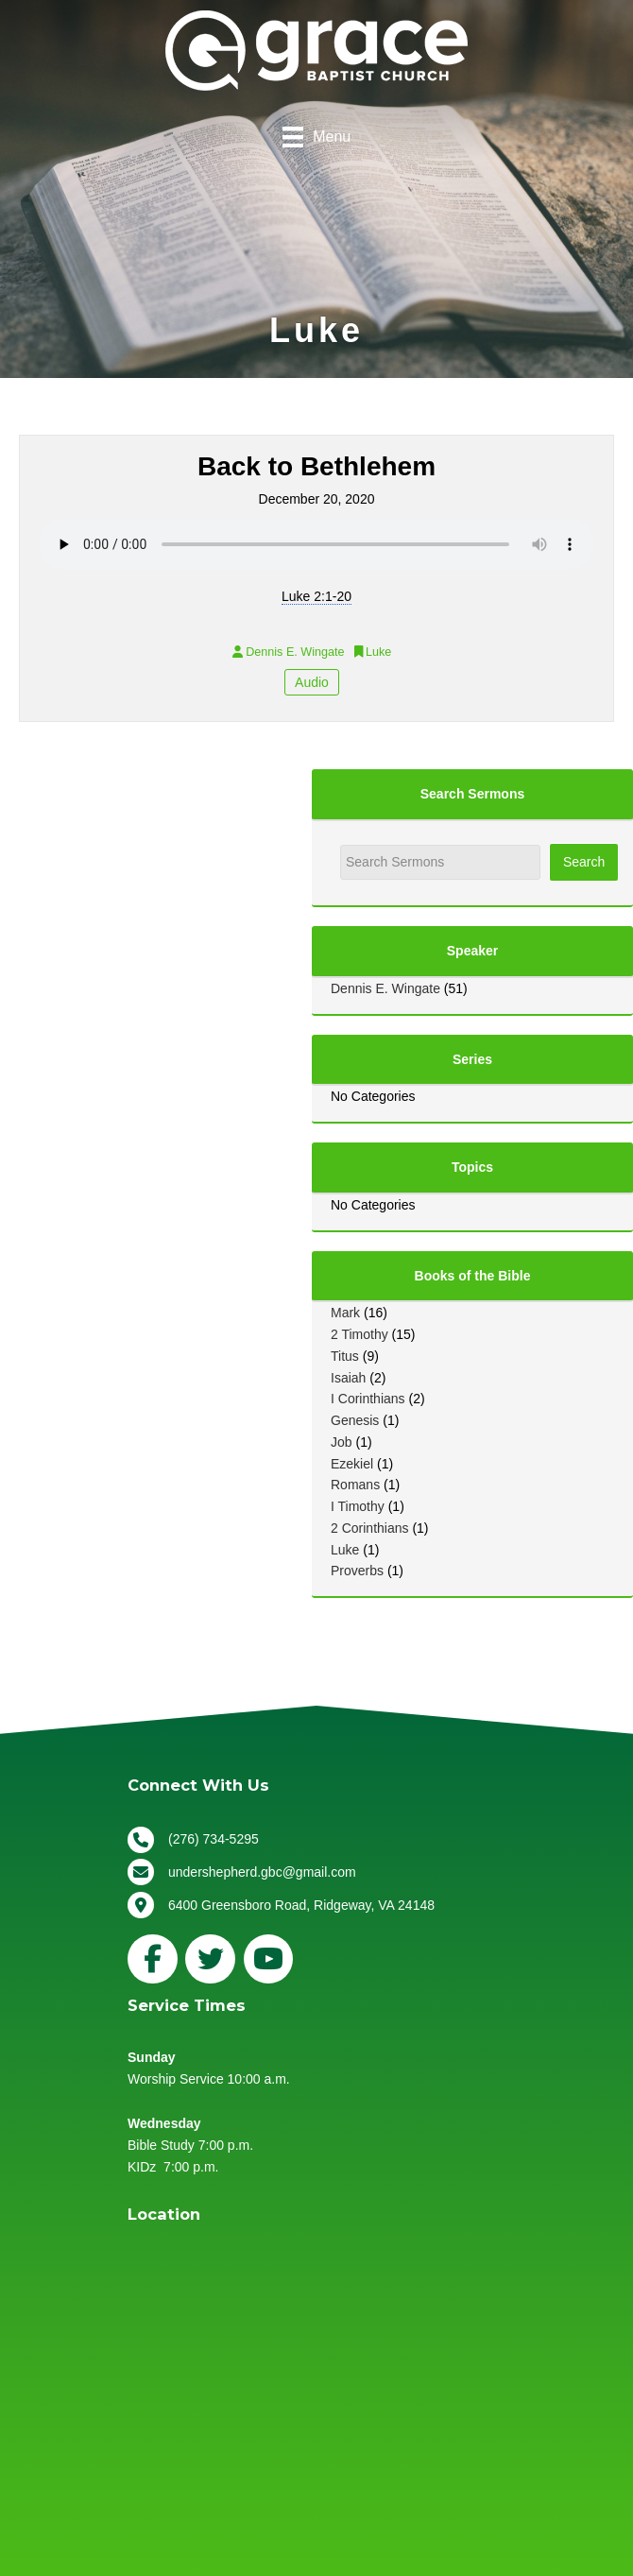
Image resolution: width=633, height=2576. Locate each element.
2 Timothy (359, 1334)
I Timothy (358, 1506)
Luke (345, 1549)
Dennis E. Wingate (385, 988)
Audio (312, 682)
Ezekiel (352, 1463)
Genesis (355, 1420)
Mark (345, 1312)
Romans (355, 1484)
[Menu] (316, 137)
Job (341, 1442)
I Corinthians (368, 1398)
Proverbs (357, 1570)
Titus (345, 1356)
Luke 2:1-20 (316, 596)
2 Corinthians (370, 1528)
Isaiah (348, 1377)
